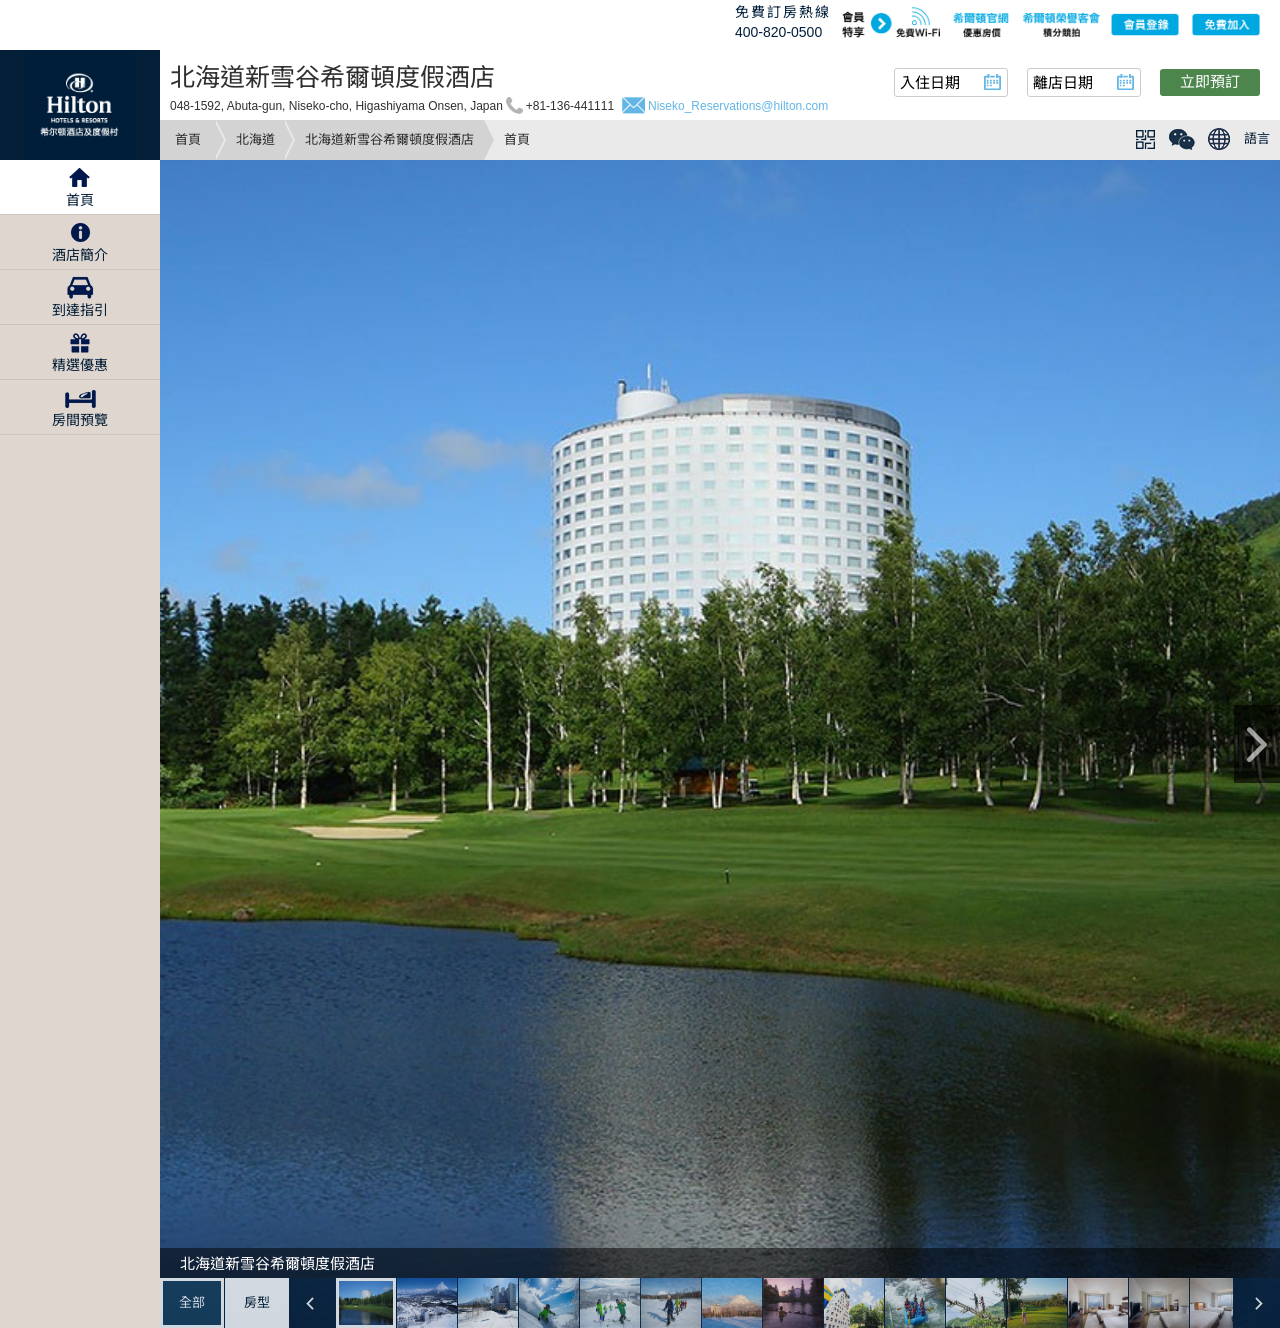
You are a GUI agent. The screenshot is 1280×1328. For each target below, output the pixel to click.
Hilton (80, 105)
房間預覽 (80, 420)
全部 (192, 1302)
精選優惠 (80, 365)
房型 (257, 1302)
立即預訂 (1210, 81)
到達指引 (80, 310)
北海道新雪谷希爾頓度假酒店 (389, 139)
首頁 (188, 139)
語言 (1257, 138)
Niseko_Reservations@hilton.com (738, 106)
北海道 (255, 139)
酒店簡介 (80, 255)
